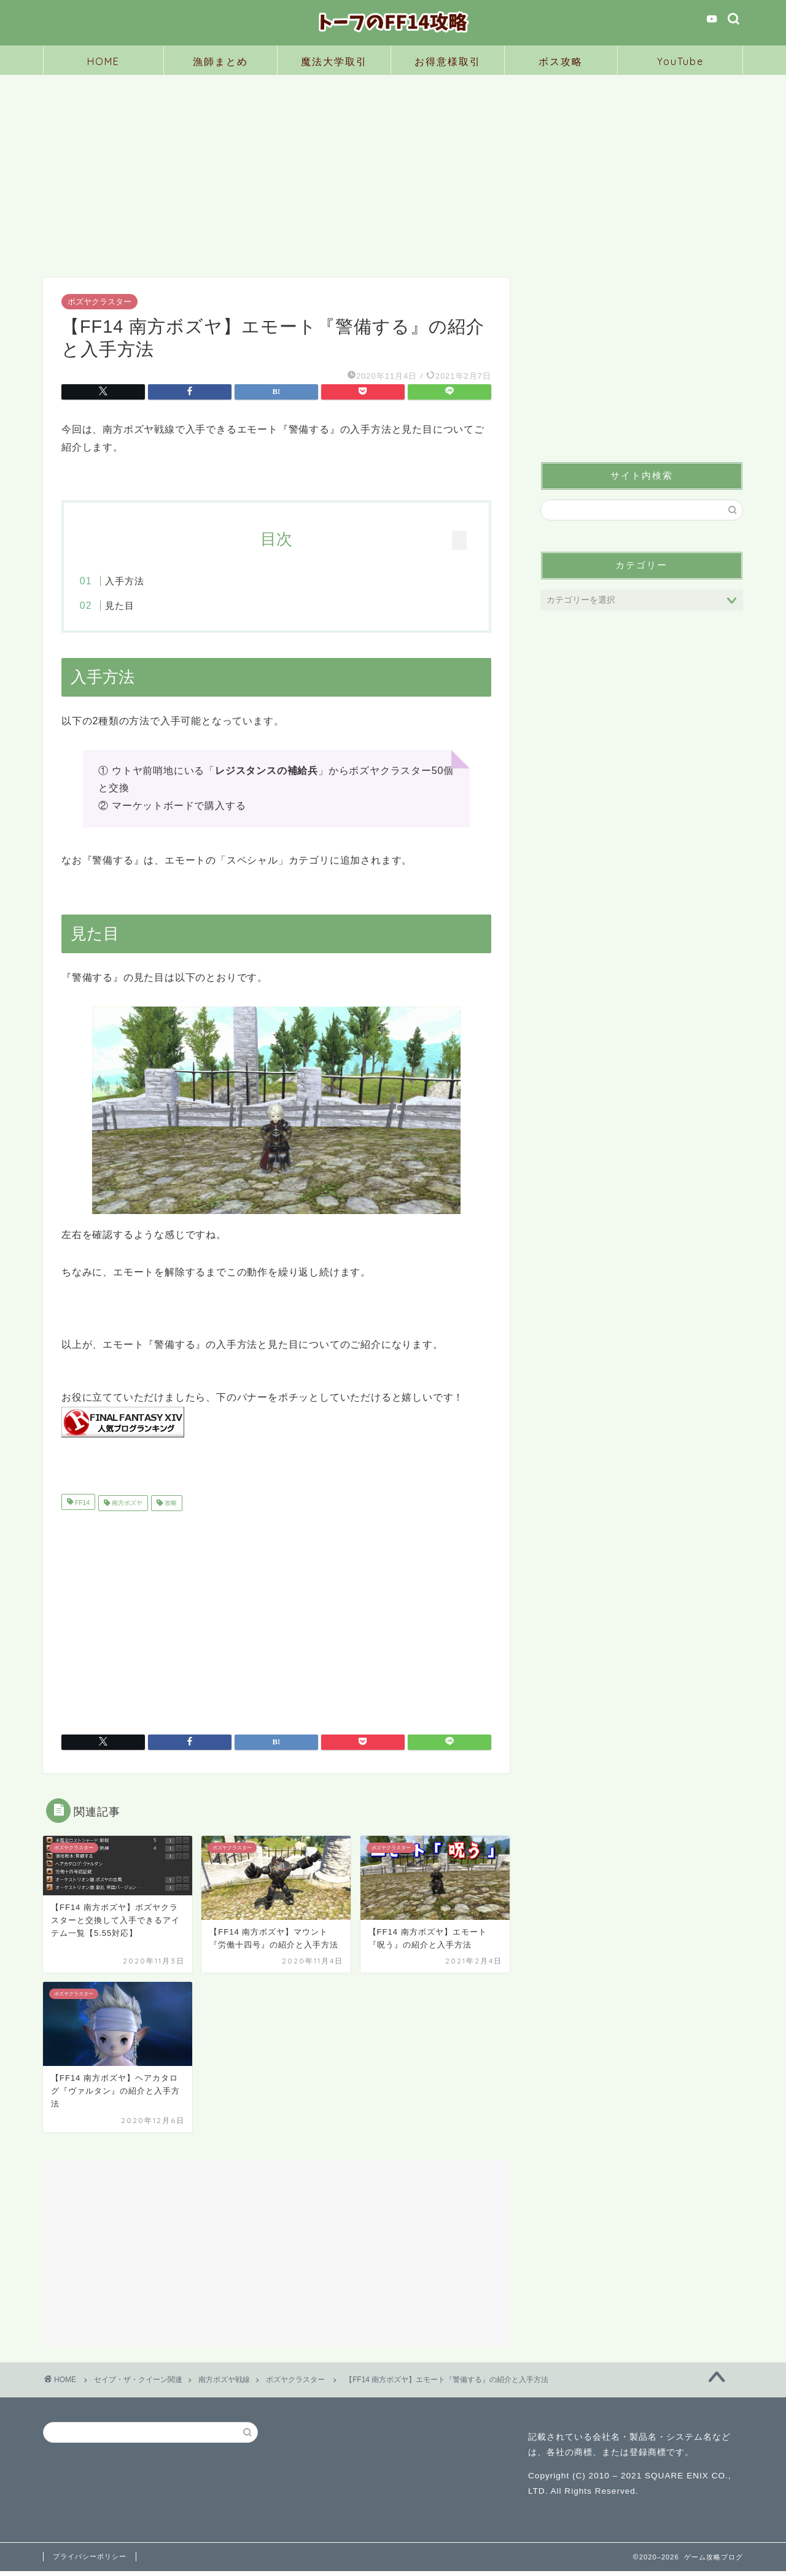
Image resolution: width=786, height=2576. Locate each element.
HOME (103, 61)
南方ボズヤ (126, 1507)
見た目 (143, 605)
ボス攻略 (561, 61)
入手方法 (148, 581)
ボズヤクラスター (99, 301)
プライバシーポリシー (89, 2561)
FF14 (81, 1507)
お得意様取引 (447, 61)
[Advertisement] (393, 167)
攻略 (170, 1507)
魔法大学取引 (334, 61)
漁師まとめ (220, 61)
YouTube (680, 61)
